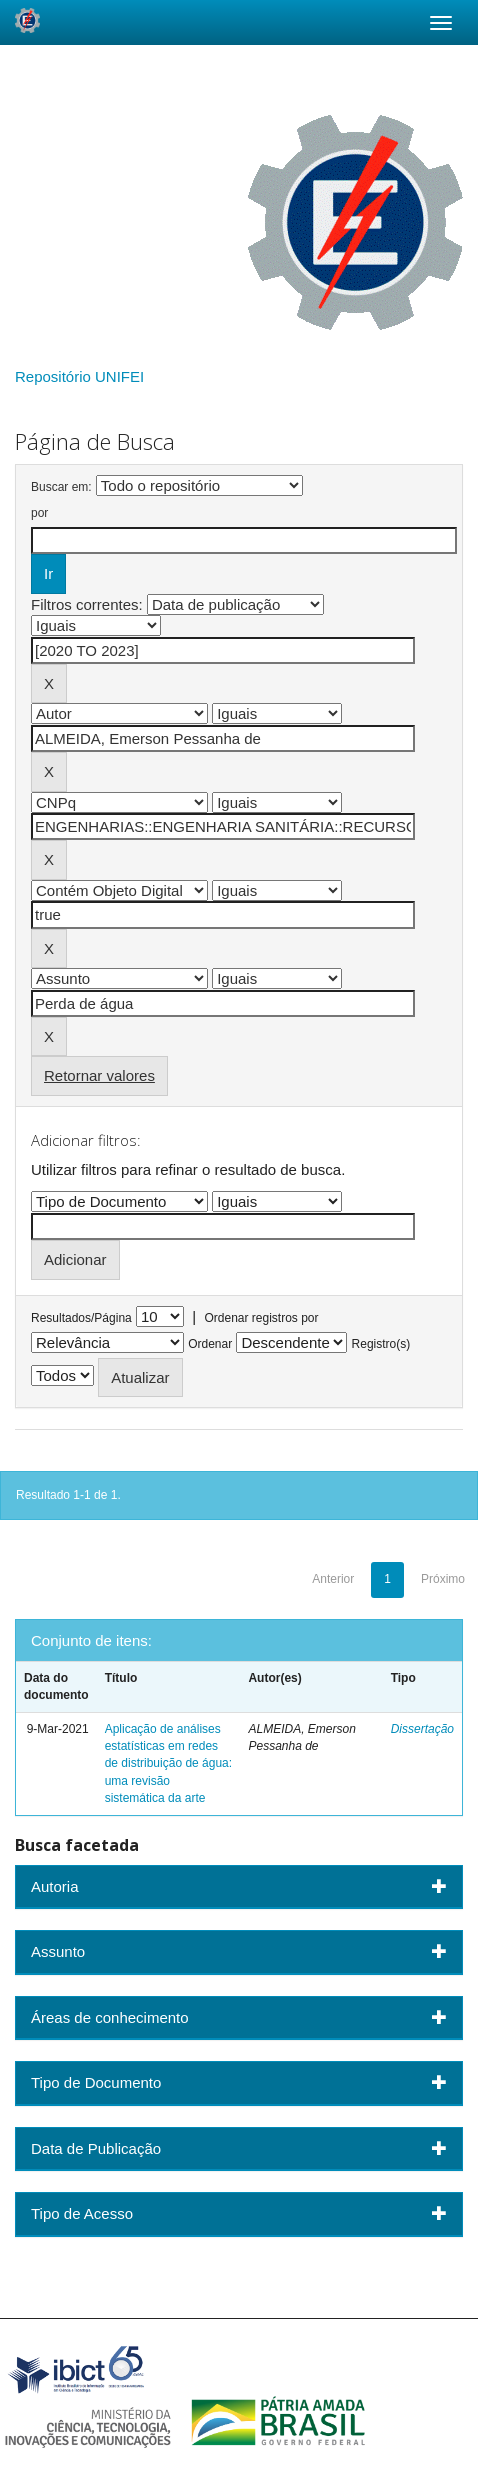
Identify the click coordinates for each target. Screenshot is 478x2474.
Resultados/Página (81, 1318)
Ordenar (210, 1344)
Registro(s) (381, 1344)
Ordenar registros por (261, 1318)
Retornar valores (99, 1075)
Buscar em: (61, 487)
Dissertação (422, 1729)
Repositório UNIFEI (79, 376)
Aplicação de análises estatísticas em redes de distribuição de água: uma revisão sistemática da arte (168, 1763)
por (39, 513)
